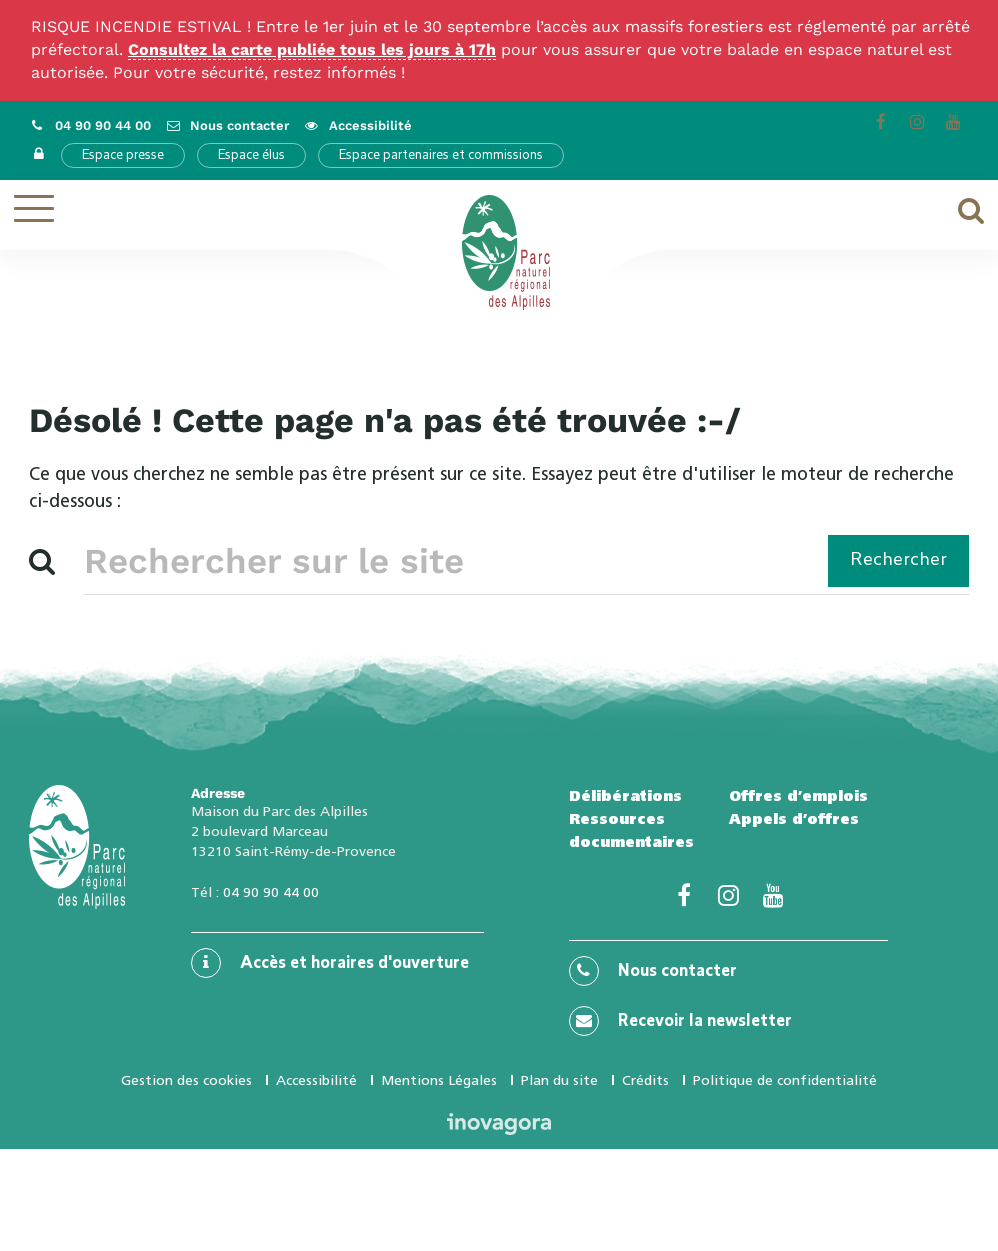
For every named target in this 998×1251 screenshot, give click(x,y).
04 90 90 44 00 (271, 892)
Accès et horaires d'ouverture (330, 963)
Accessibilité (316, 1080)
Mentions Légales (439, 1080)
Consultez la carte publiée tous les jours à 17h (312, 49)
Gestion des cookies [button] (186, 1080)
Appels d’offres (794, 819)
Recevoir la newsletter (680, 1021)
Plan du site (559, 1080)
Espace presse (123, 155)
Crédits (645, 1080)
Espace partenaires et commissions (441, 155)
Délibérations (625, 796)
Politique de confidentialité (785, 1080)
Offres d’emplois (798, 796)
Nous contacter (653, 971)
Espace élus (251, 155)
